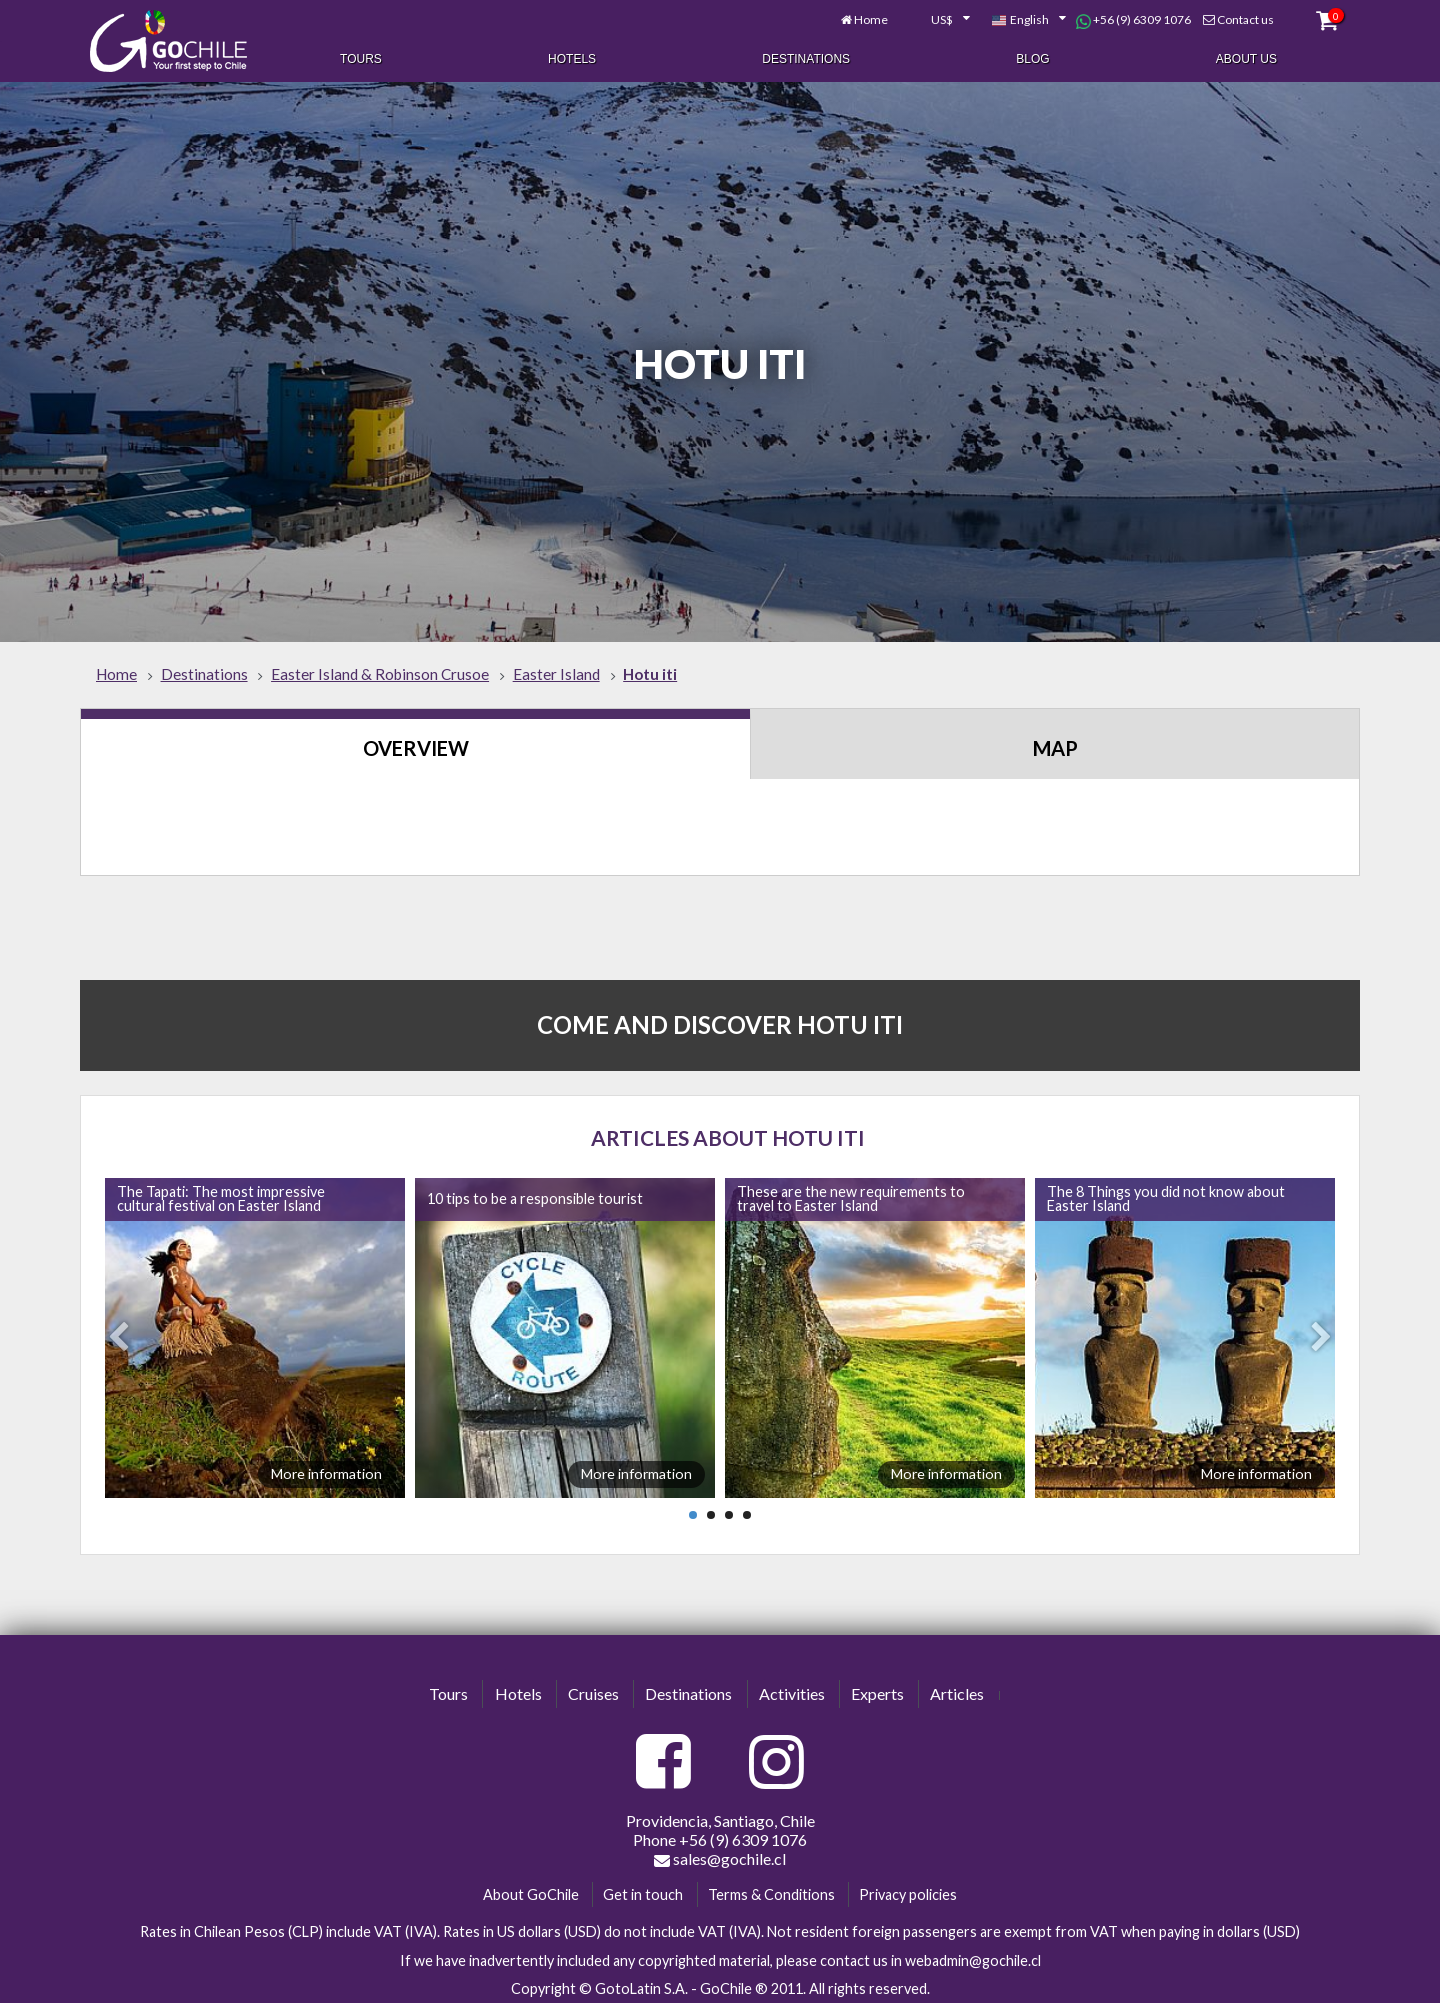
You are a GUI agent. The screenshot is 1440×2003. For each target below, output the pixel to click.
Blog (1032, 58)
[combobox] (932, 18)
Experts (877, 1688)
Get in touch (643, 1888)
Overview (416, 743)
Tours (361, 58)
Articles (957, 1688)
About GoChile (531, 1888)
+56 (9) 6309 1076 (1125, 18)
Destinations (806, 58)
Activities (792, 1688)
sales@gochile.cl (720, 1853)
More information (326, 1468)
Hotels (572, 58)
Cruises (593, 1688)
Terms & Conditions (771, 1888)
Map (1055, 743)
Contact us (1237, 17)
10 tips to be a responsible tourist (535, 1193)
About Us (1246, 58)
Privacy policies (908, 1888)
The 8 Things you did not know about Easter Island (1166, 1193)
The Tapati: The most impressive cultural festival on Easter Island (221, 1193)
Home (864, 17)
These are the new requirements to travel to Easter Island (851, 1193)
